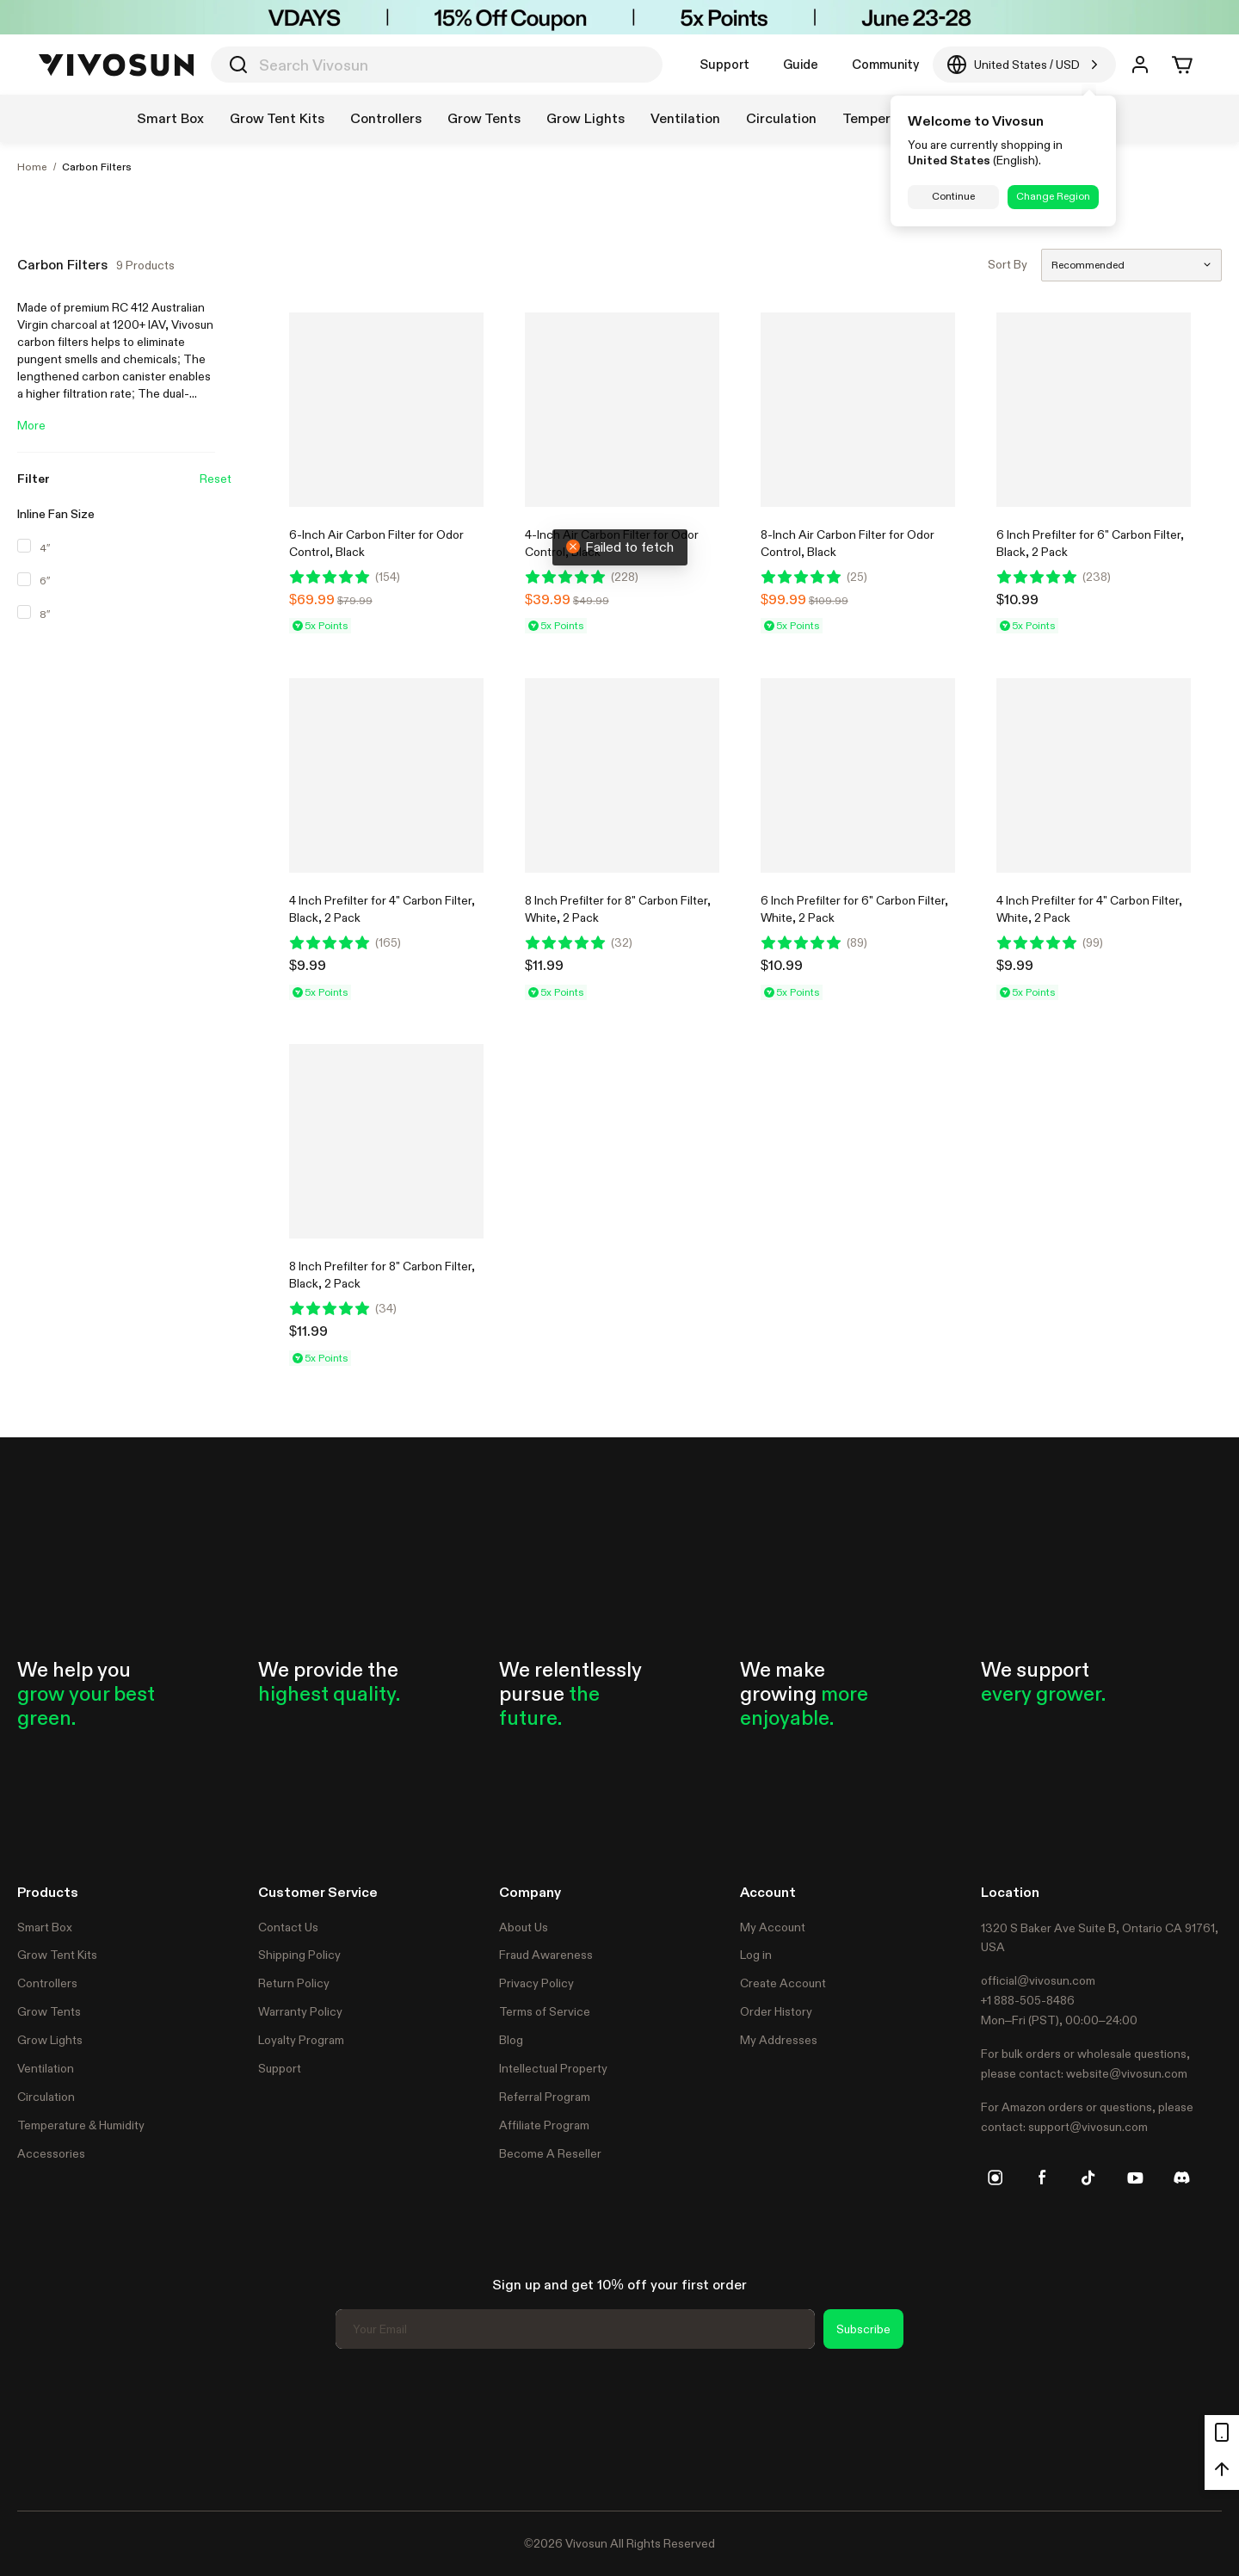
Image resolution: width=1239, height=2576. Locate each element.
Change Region (1053, 196)
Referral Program (544, 2096)
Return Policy (294, 1983)
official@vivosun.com (1038, 1980)
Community (885, 64)
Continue (953, 196)
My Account (772, 1927)
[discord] (1181, 2177)
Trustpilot (43, 2427)
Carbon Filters (97, 167)
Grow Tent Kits (57, 1954)
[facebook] (1042, 2177)
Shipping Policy (299, 1954)
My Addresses (778, 2040)
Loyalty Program (301, 2040)
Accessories (51, 2153)
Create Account (783, 1983)
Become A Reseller (550, 2153)
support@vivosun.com (1088, 2127)
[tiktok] (1088, 2177)
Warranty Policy (300, 2011)
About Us (523, 1927)
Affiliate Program (544, 2125)
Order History (776, 2011)
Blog (511, 2040)
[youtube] (1135, 2177)
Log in (756, 1954)
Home (32, 167)
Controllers (47, 1983)
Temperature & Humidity (81, 2125)
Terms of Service (544, 2011)
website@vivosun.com (1126, 2073)
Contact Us (288, 1927)
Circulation (46, 2096)
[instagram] (995, 2177)
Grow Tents (49, 2011)
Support (724, 64)
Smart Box (44, 1927)
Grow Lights (50, 2040)
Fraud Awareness (546, 1954)
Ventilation (45, 2068)
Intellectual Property (553, 2068)
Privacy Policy (536, 1983)
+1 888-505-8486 (1028, 2000)
